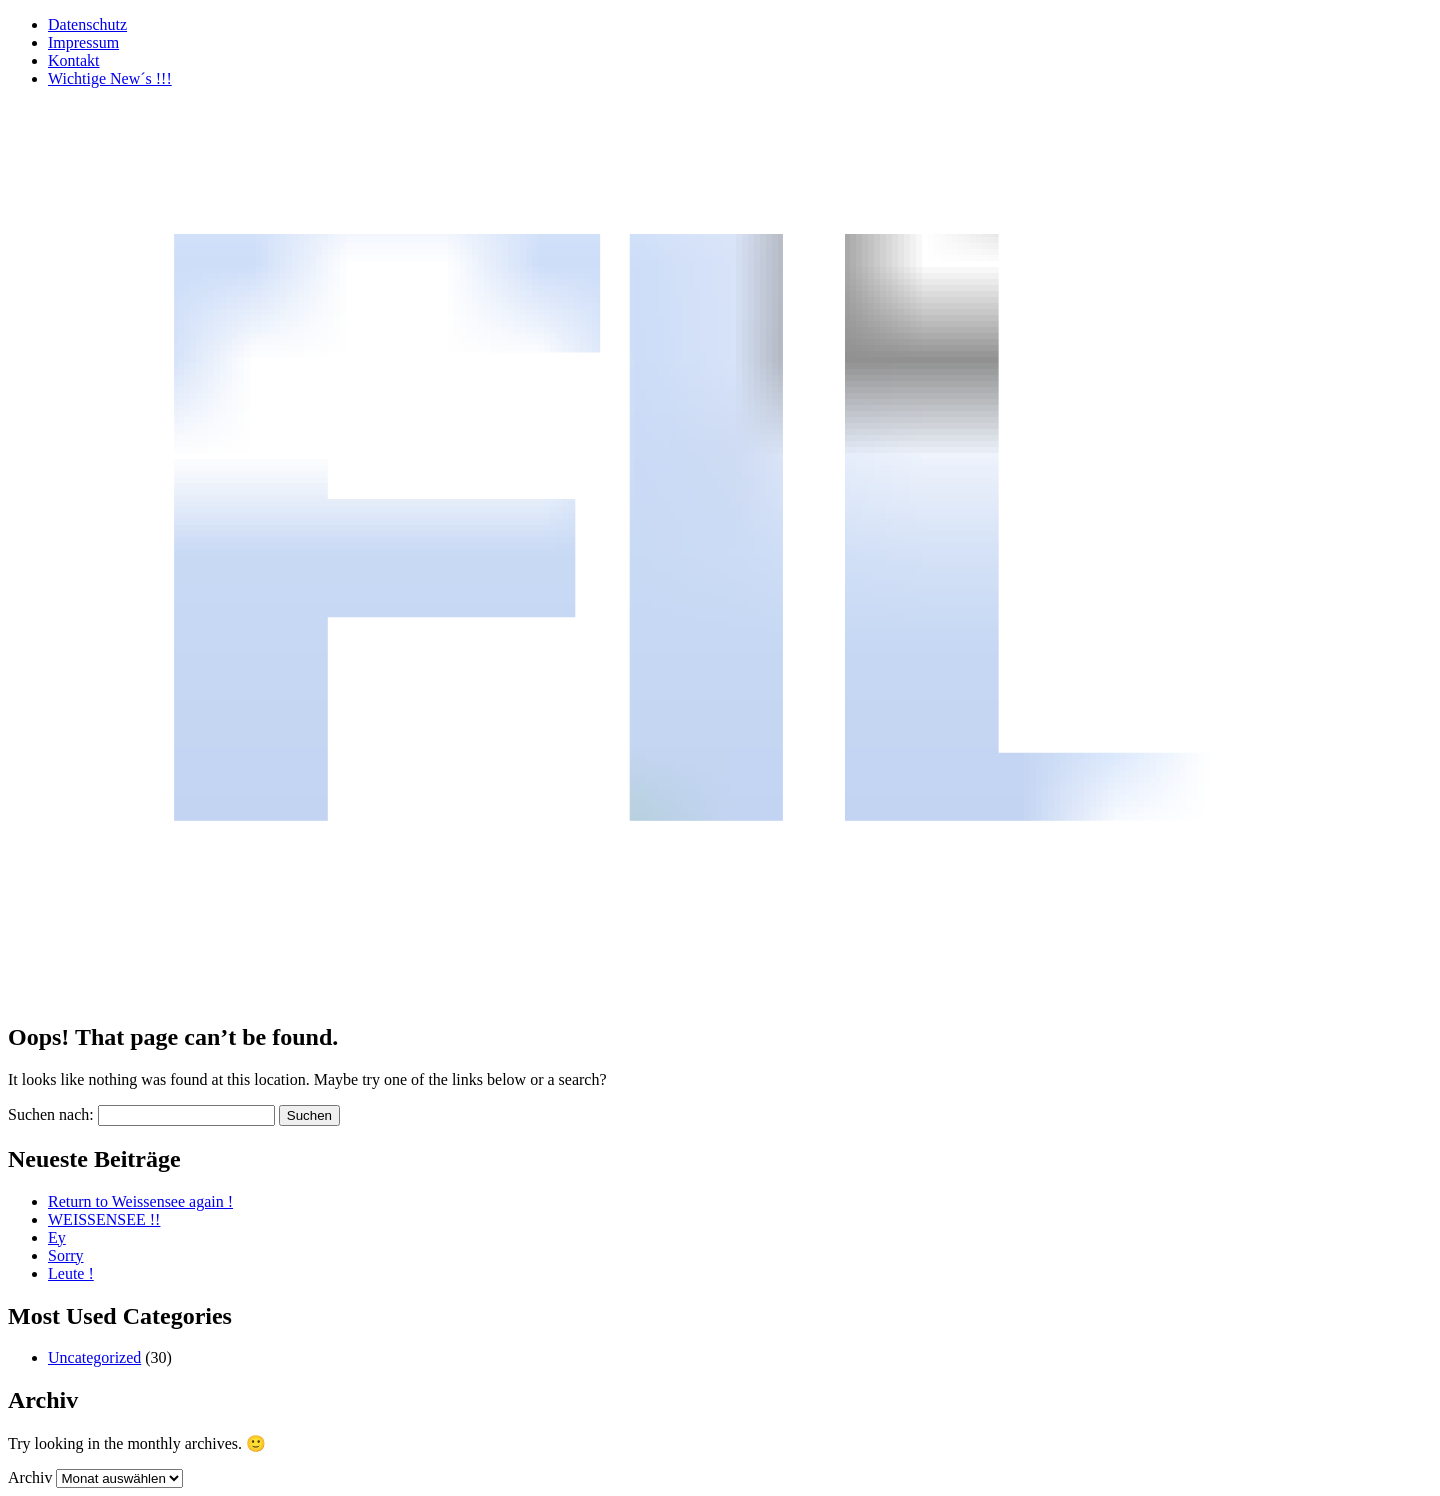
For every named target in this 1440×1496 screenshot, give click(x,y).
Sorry (66, 1255)
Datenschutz (87, 24)
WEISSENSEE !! (104, 1219)
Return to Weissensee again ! (140, 1201)
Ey (57, 1237)
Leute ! (71, 1273)
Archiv (30, 1477)
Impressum (83, 42)
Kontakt (74, 60)
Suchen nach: (51, 1114)
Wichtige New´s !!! (110, 78)
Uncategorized (94, 1357)
